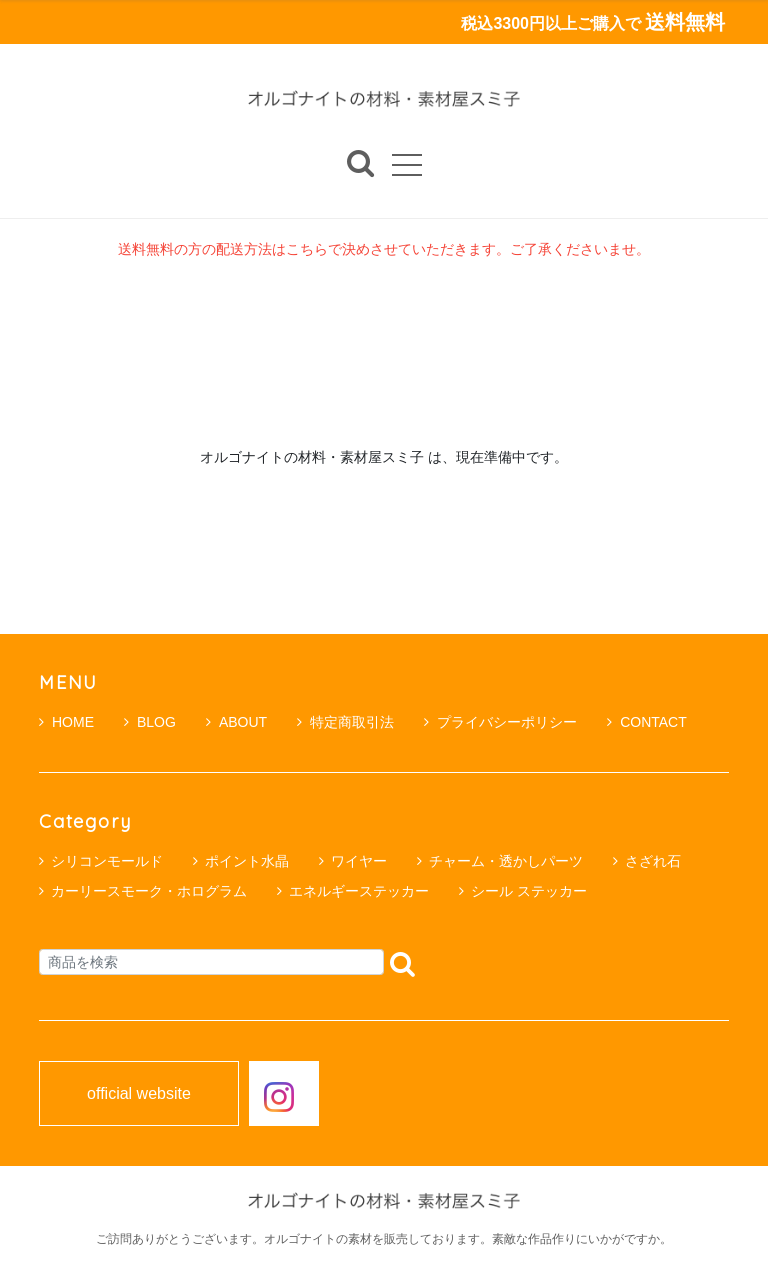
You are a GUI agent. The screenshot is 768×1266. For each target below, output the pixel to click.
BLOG (150, 722)
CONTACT (647, 722)
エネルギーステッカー (359, 891)
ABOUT (236, 722)
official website (139, 1094)
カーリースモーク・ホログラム (149, 891)
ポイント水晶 (247, 861)
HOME (66, 722)
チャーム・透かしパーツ (506, 861)
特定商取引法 (345, 722)
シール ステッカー (529, 891)
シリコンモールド (107, 861)
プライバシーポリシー (500, 722)
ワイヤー (359, 861)
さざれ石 (653, 861)
